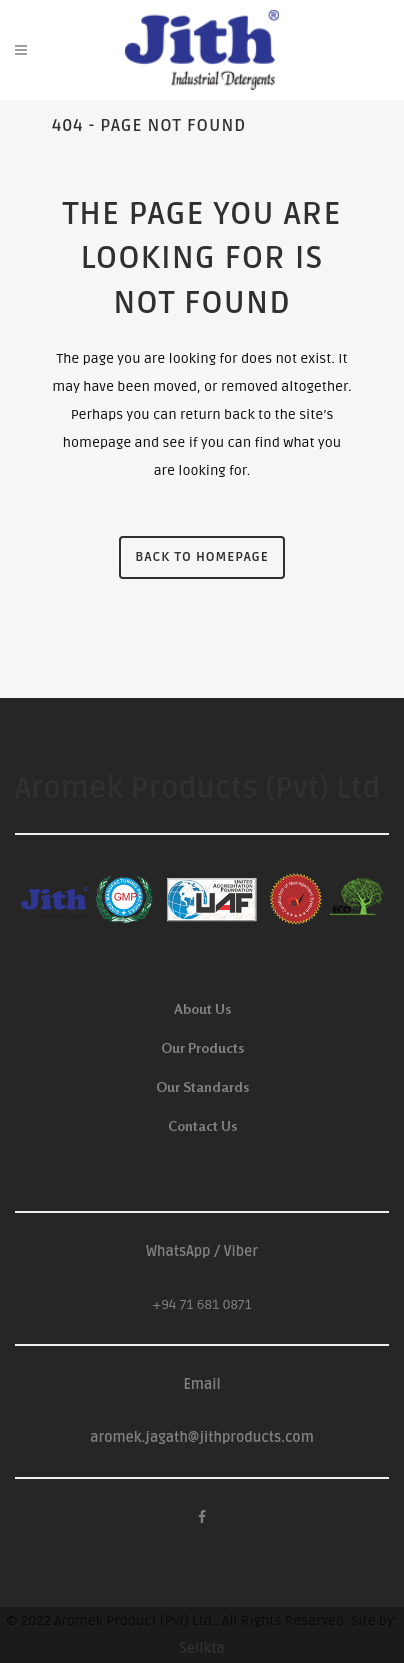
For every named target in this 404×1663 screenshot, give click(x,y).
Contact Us (202, 1125)
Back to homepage (201, 557)
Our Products (202, 1047)
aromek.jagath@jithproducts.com (202, 1437)
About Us (202, 1008)
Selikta (202, 1648)
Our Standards (202, 1086)
